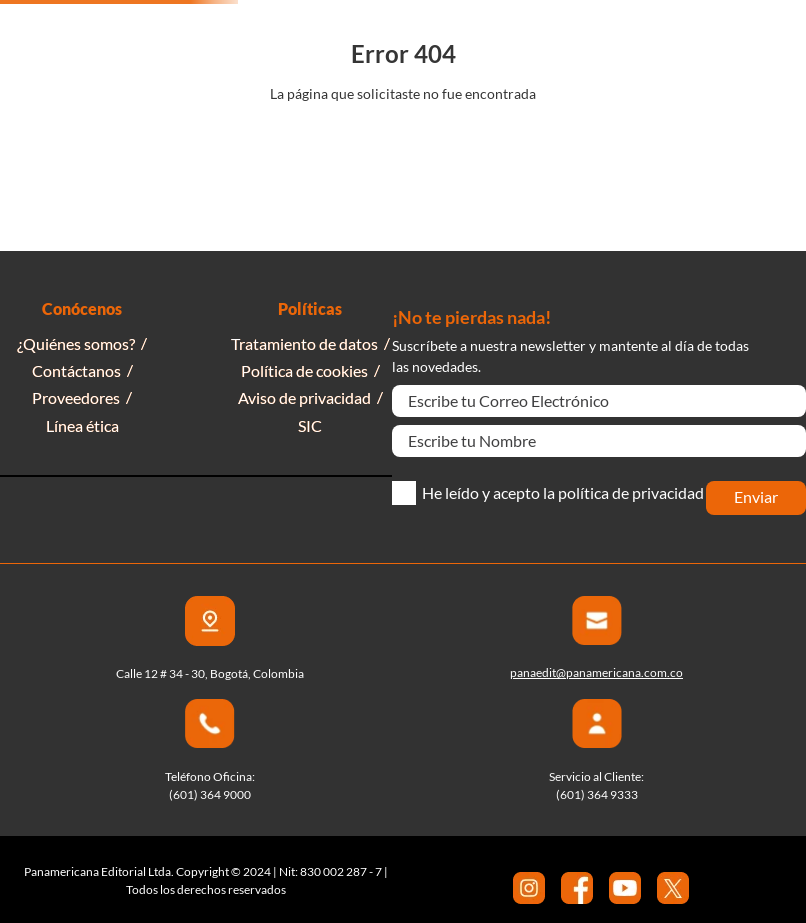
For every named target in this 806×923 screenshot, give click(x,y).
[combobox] (436, 38)
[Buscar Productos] (614, 38)
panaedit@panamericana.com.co (596, 672)
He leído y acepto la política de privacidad (563, 493)
